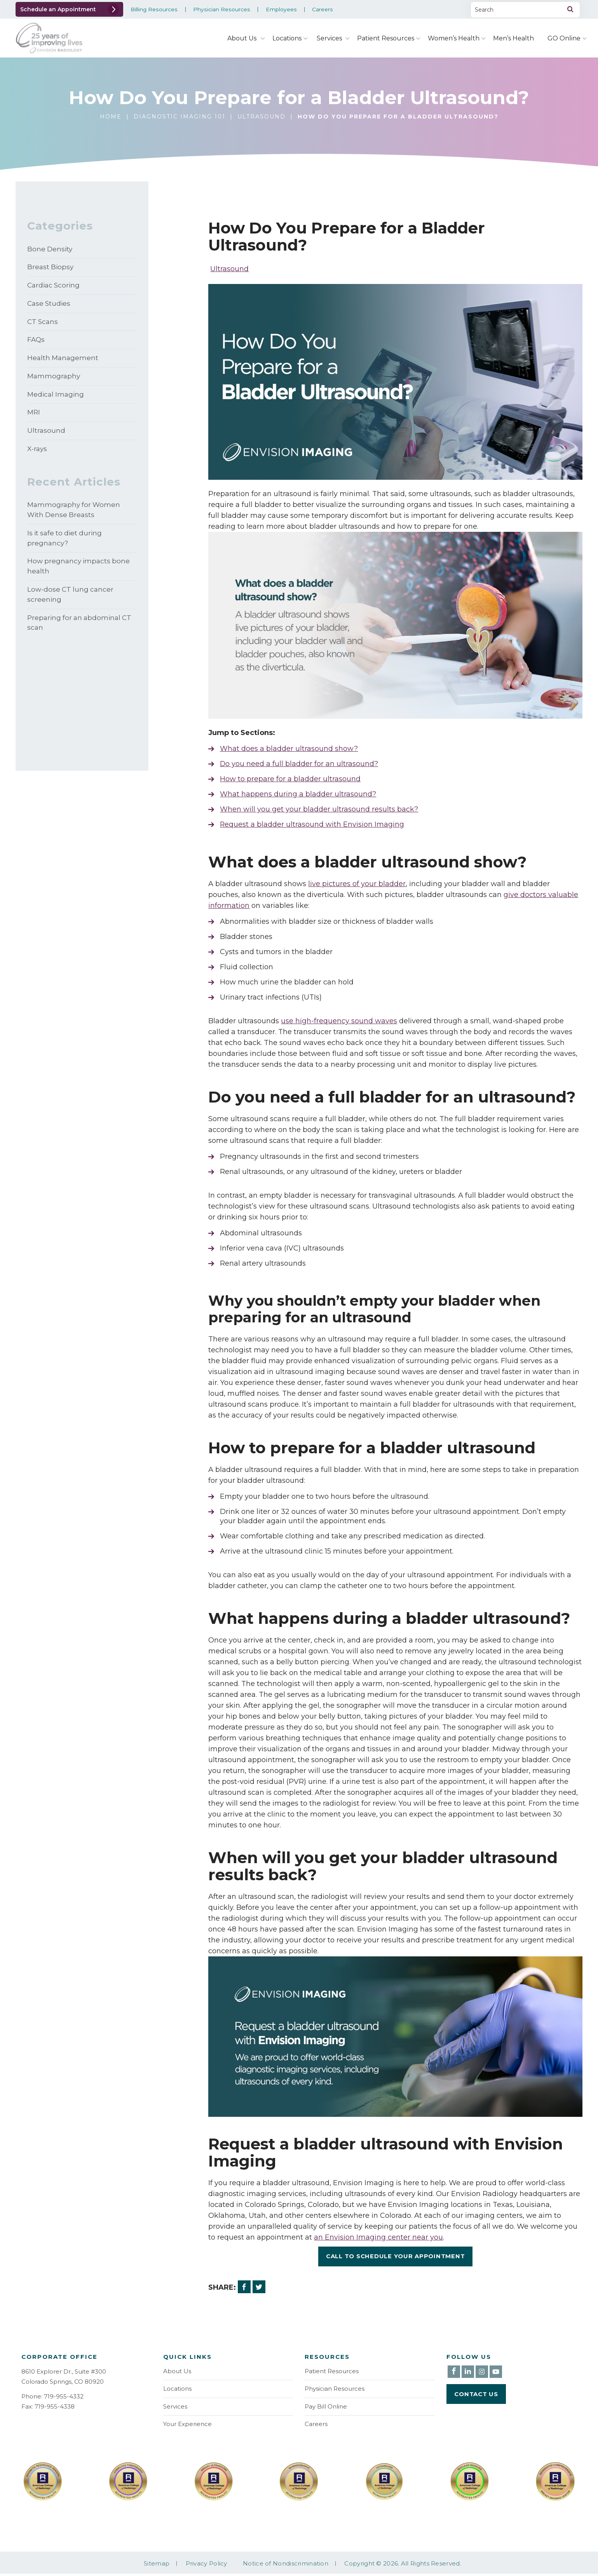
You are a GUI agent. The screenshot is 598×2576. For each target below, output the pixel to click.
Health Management (62, 364)
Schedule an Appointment (58, 9)
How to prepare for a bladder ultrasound (290, 779)
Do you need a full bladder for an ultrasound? (299, 763)
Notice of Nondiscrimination (285, 2566)
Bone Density (49, 250)
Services (329, 38)
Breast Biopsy (50, 269)
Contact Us (476, 2394)
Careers (322, 9)
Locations (287, 38)
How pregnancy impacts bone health (78, 581)
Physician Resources (221, 9)
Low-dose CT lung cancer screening (70, 611)
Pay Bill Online (326, 2408)
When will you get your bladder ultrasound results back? (319, 809)
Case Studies (48, 307)
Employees (280, 9)
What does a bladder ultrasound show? (289, 748)
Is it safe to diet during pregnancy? (64, 551)
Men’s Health (513, 38)
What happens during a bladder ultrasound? (298, 794)
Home (111, 116)
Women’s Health (453, 38)
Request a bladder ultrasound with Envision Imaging (312, 824)
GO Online (564, 38)
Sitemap (156, 2566)
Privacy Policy (206, 2566)
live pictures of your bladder (357, 884)
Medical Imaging (55, 402)
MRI (33, 421)
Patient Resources (385, 38)
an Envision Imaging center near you (378, 2237)
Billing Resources (154, 9)
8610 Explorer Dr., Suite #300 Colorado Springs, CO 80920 (63, 2376)
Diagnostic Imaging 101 (179, 116)
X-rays (37, 459)
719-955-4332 (64, 2396)
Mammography (53, 383)
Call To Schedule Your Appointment (395, 2256)
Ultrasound (261, 116)
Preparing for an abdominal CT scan (79, 641)
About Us (241, 38)
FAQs (36, 345)
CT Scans (42, 326)
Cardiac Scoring (53, 288)
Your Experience (187, 2426)
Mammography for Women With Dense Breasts (73, 521)
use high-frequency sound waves (339, 1021)
